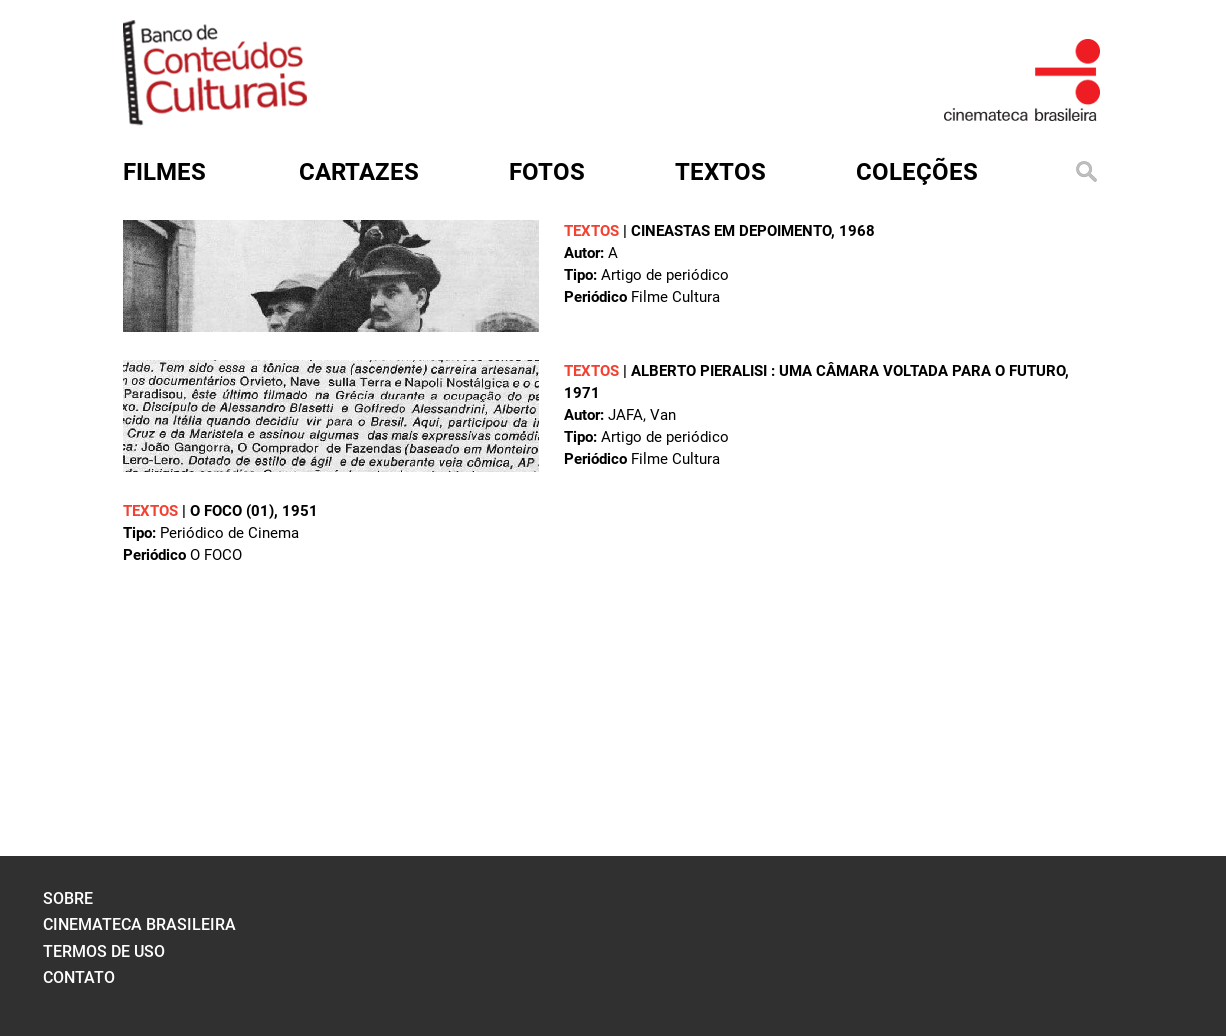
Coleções (917, 172)
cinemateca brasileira (139, 924)
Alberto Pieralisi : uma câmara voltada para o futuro (848, 371)
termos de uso (104, 951)
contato (79, 977)
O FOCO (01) (232, 511)
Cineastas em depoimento (731, 231)
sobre (68, 898)
